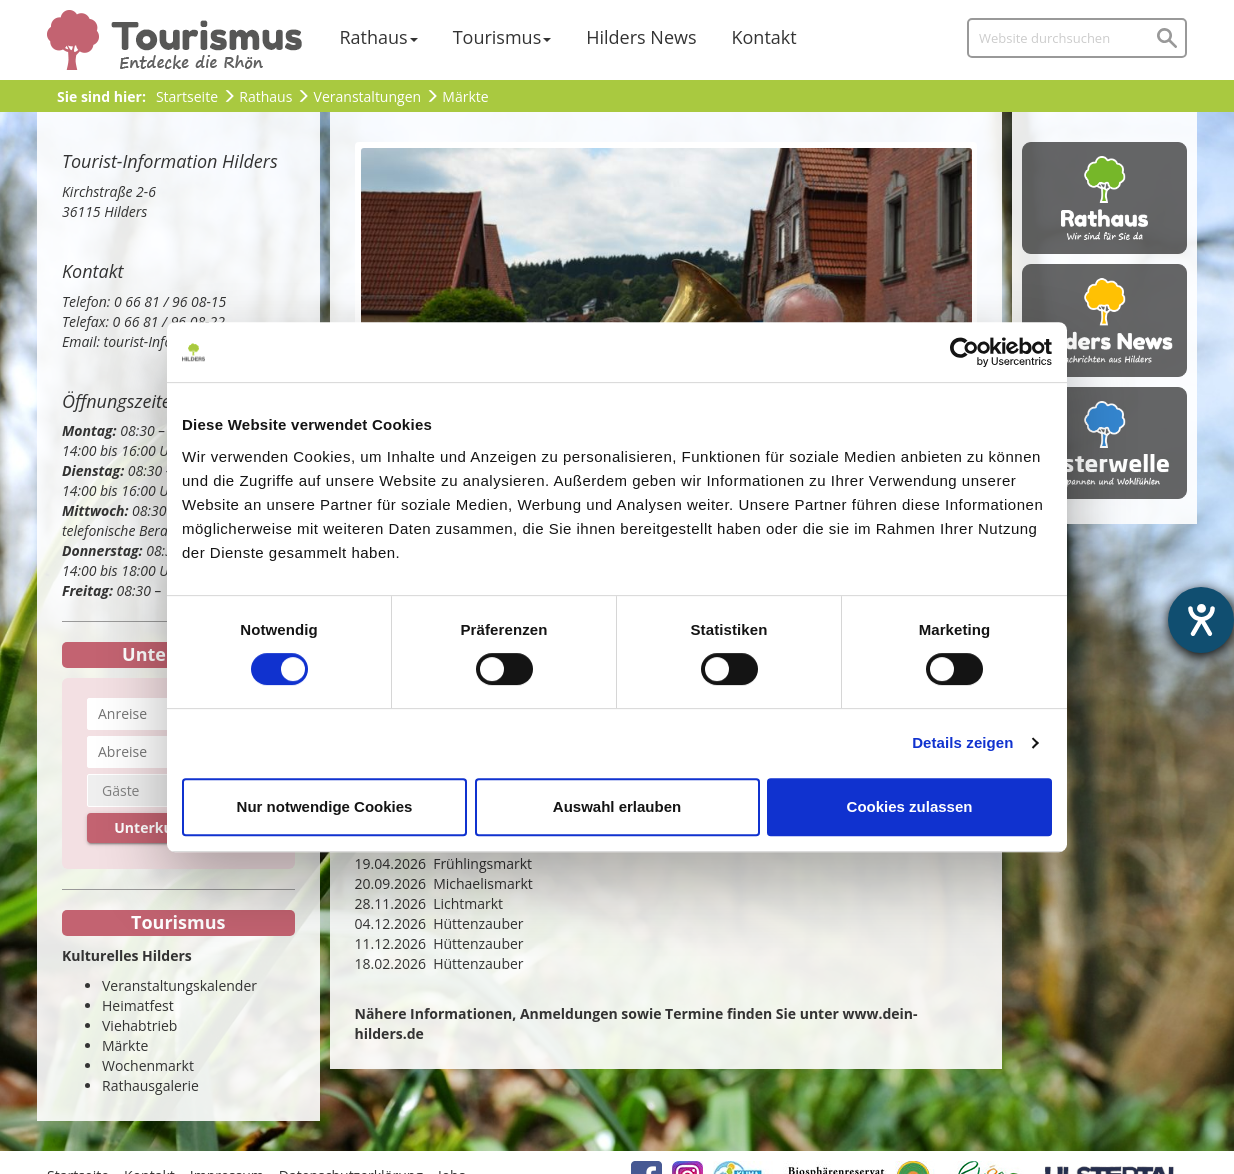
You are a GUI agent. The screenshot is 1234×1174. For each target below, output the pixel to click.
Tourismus (497, 37)
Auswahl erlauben (617, 806)
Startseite (187, 96)
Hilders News (641, 37)
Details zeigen (962, 742)
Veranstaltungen (367, 96)
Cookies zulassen (910, 806)
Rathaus (374, 37)
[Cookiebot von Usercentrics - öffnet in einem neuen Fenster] (964, 352)
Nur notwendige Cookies (325, 806)
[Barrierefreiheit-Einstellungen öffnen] (1201, 620)
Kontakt (764, 37)
